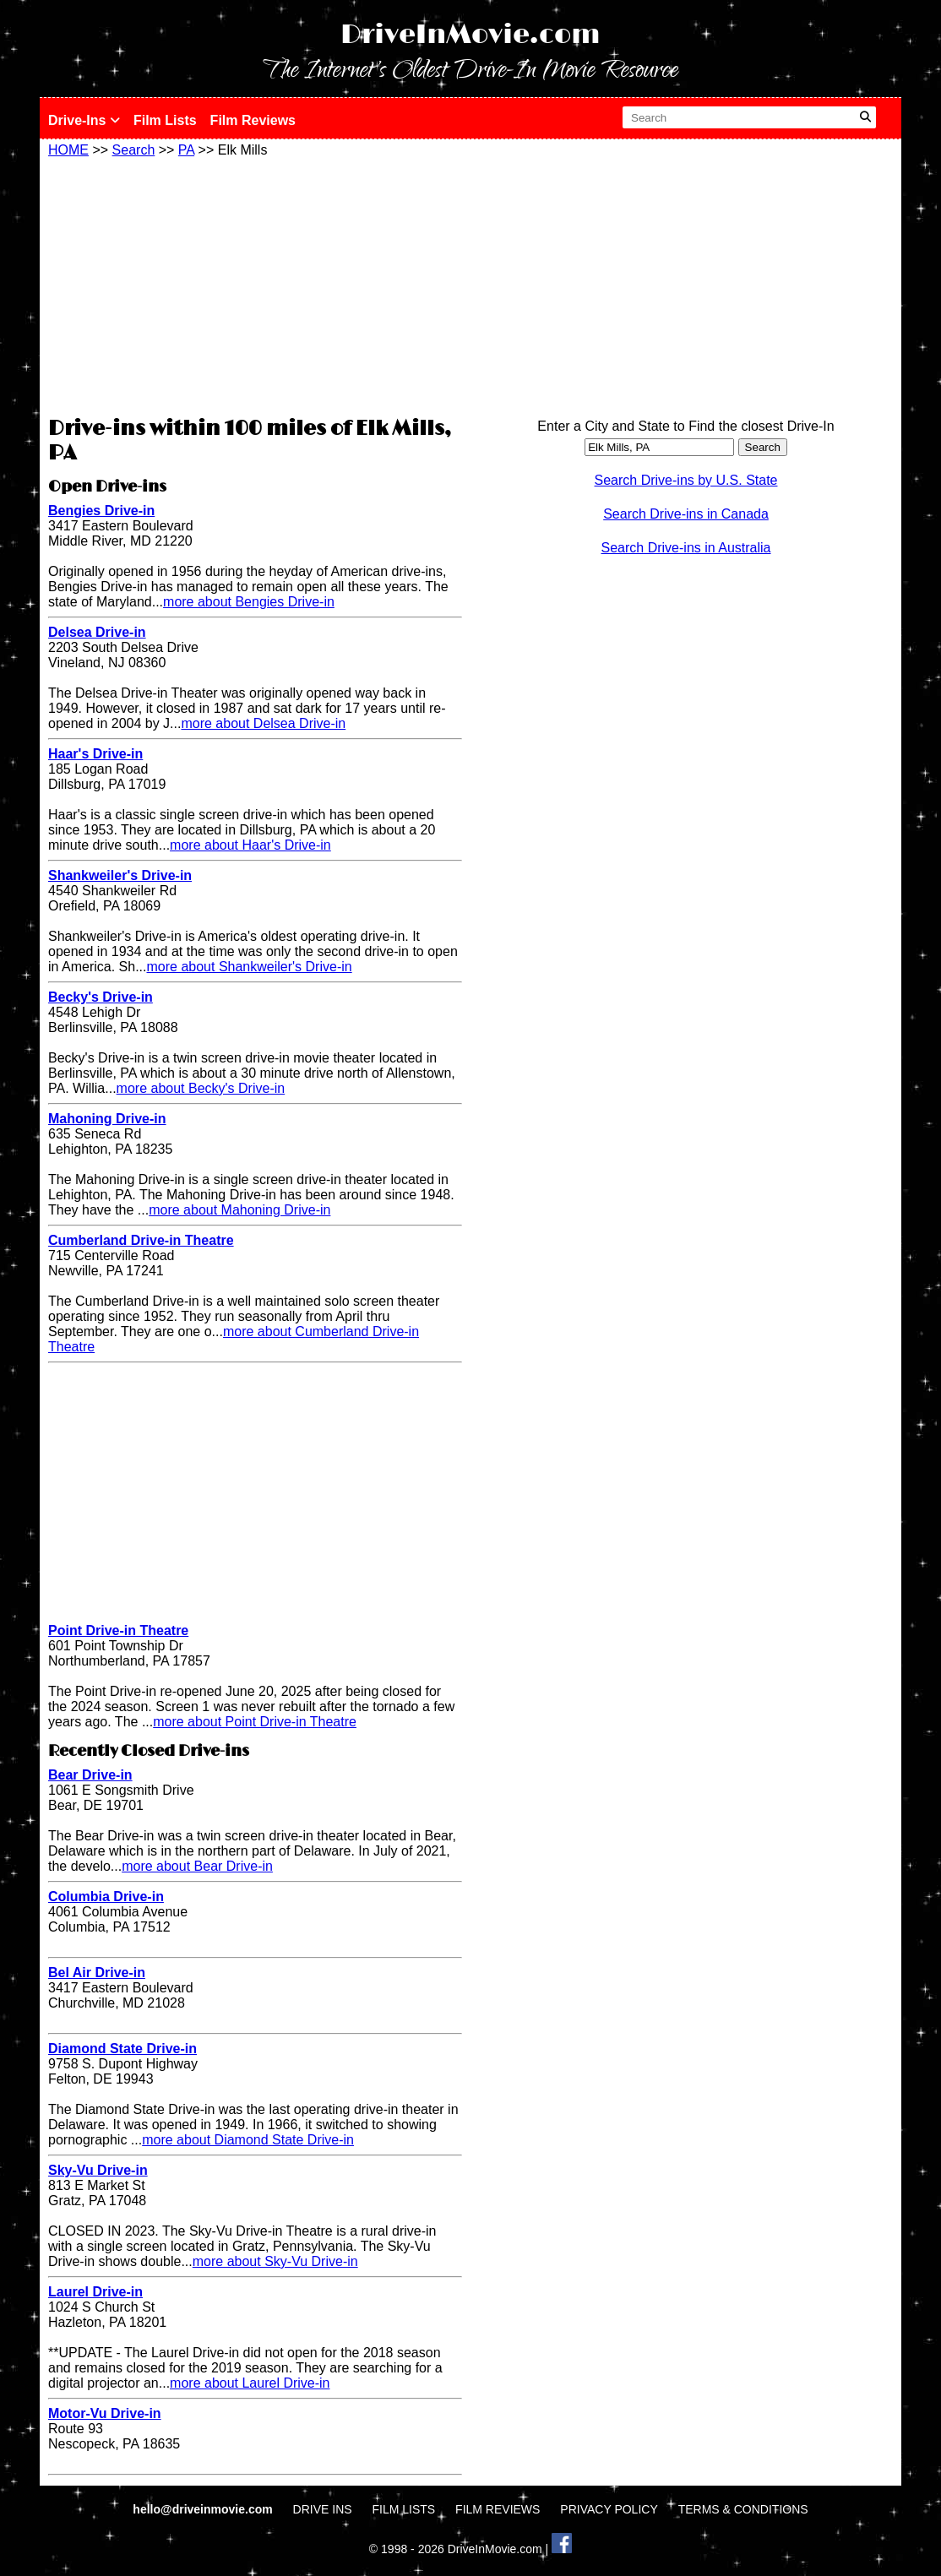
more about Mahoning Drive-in (239, 1210)
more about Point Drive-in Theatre (254, 1722)
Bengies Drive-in (101, 510)
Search (133, 150)
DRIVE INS (322, 2509)
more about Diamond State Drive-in (248, 2140)
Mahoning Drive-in (107, 1118)
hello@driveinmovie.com (204, 2509)
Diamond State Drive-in (122, 2048)
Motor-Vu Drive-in (104, 2413)
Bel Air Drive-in (96, 1972)
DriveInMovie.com (470, 35)
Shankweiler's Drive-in (120, 875)
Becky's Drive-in (100, 997)
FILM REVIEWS (497, 2509)
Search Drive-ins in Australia (686, 548)
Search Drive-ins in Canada (686, 514)
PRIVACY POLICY (608, 2509)
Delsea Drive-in (97, 632)
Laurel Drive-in (95, 2292)
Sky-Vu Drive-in (98, 2170)
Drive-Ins (84, 120)
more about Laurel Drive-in (249, 2383)
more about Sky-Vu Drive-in (275, 2261)
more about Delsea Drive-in (263, 723)
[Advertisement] (255, 284)
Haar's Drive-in (95, 754)
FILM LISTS (404, 2509)
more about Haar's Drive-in (250, 845)
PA (186, 150)
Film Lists (165, 120)
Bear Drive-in (90, 1775)
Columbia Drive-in (106, 1896)
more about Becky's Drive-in (201, 1088)
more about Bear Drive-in (197, 1866)
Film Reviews (253, 120)
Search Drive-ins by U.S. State (686, 480)
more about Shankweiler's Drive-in (249, 966)
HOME (68, 150)
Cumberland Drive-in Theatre (141, 1240)
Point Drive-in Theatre (118, 1630)
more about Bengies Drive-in (249, 602)
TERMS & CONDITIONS (743, 2509)
